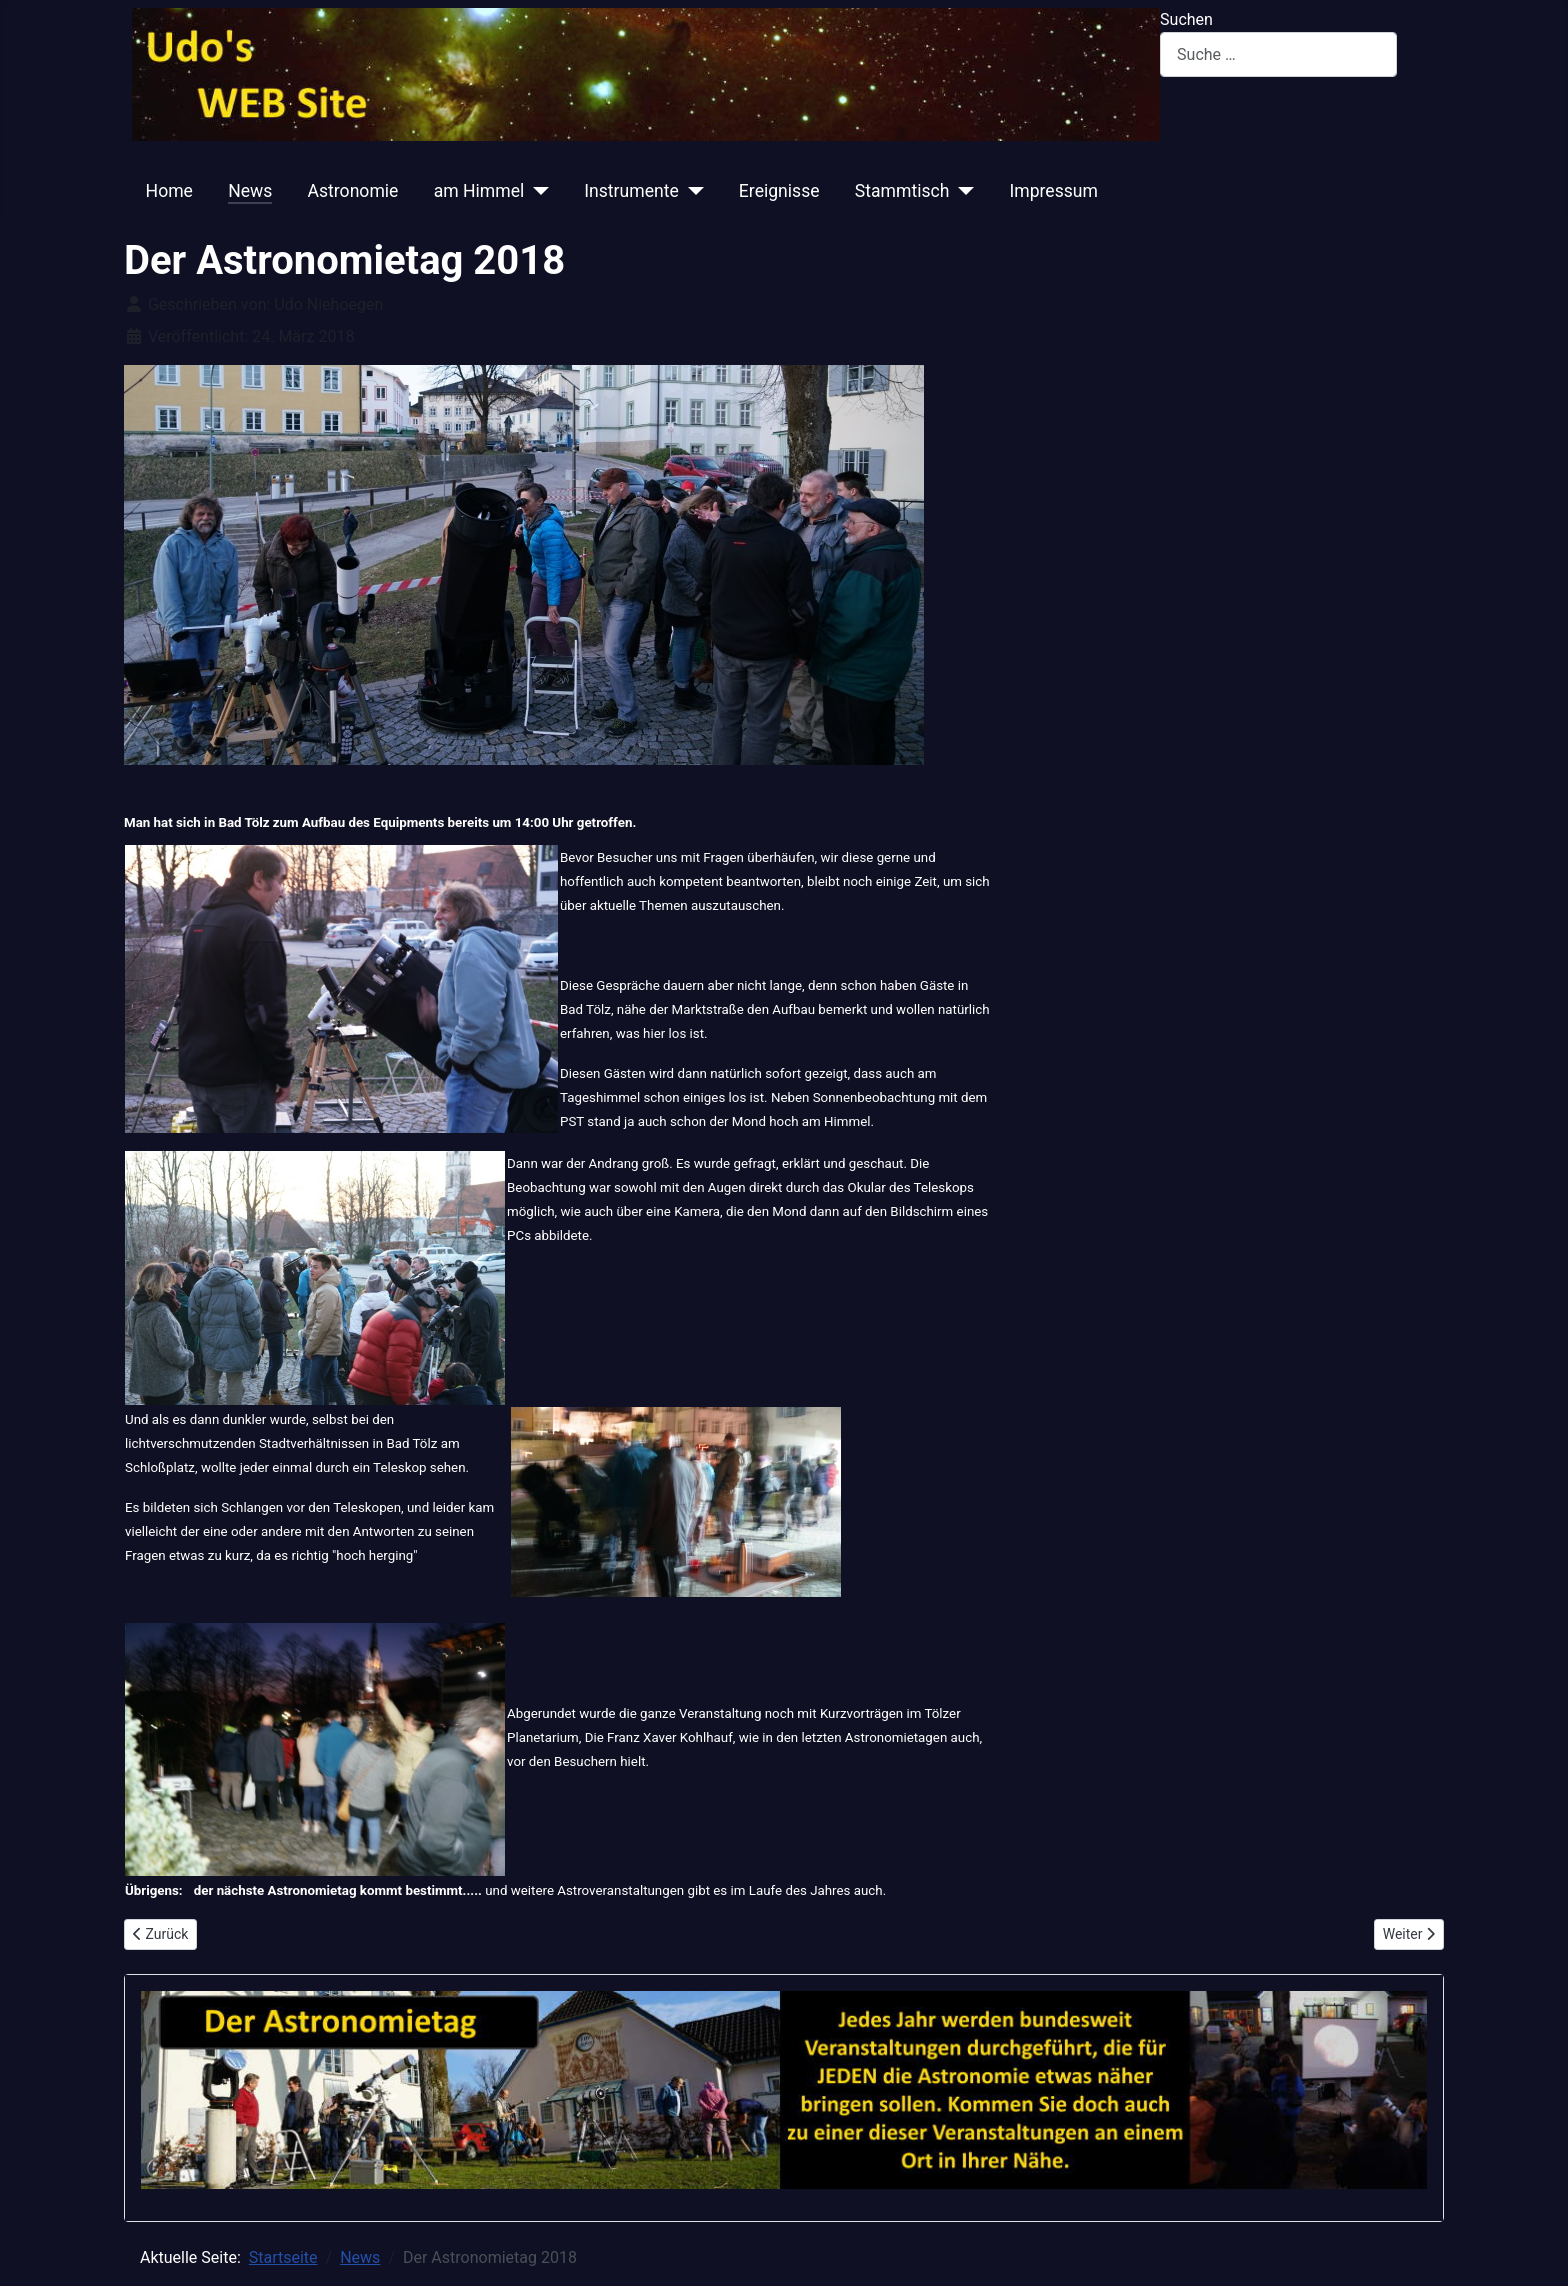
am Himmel (479, 191)
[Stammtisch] (961, 191)
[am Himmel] (536, 191)
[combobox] (1278, 54)
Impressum (1053, 191)
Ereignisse (779, 191)
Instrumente (631, 191)
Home (169, 191)
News (250, 191)
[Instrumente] (691, 191)
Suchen (1186, 19)
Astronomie (353, 191)
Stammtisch (902, 191)
